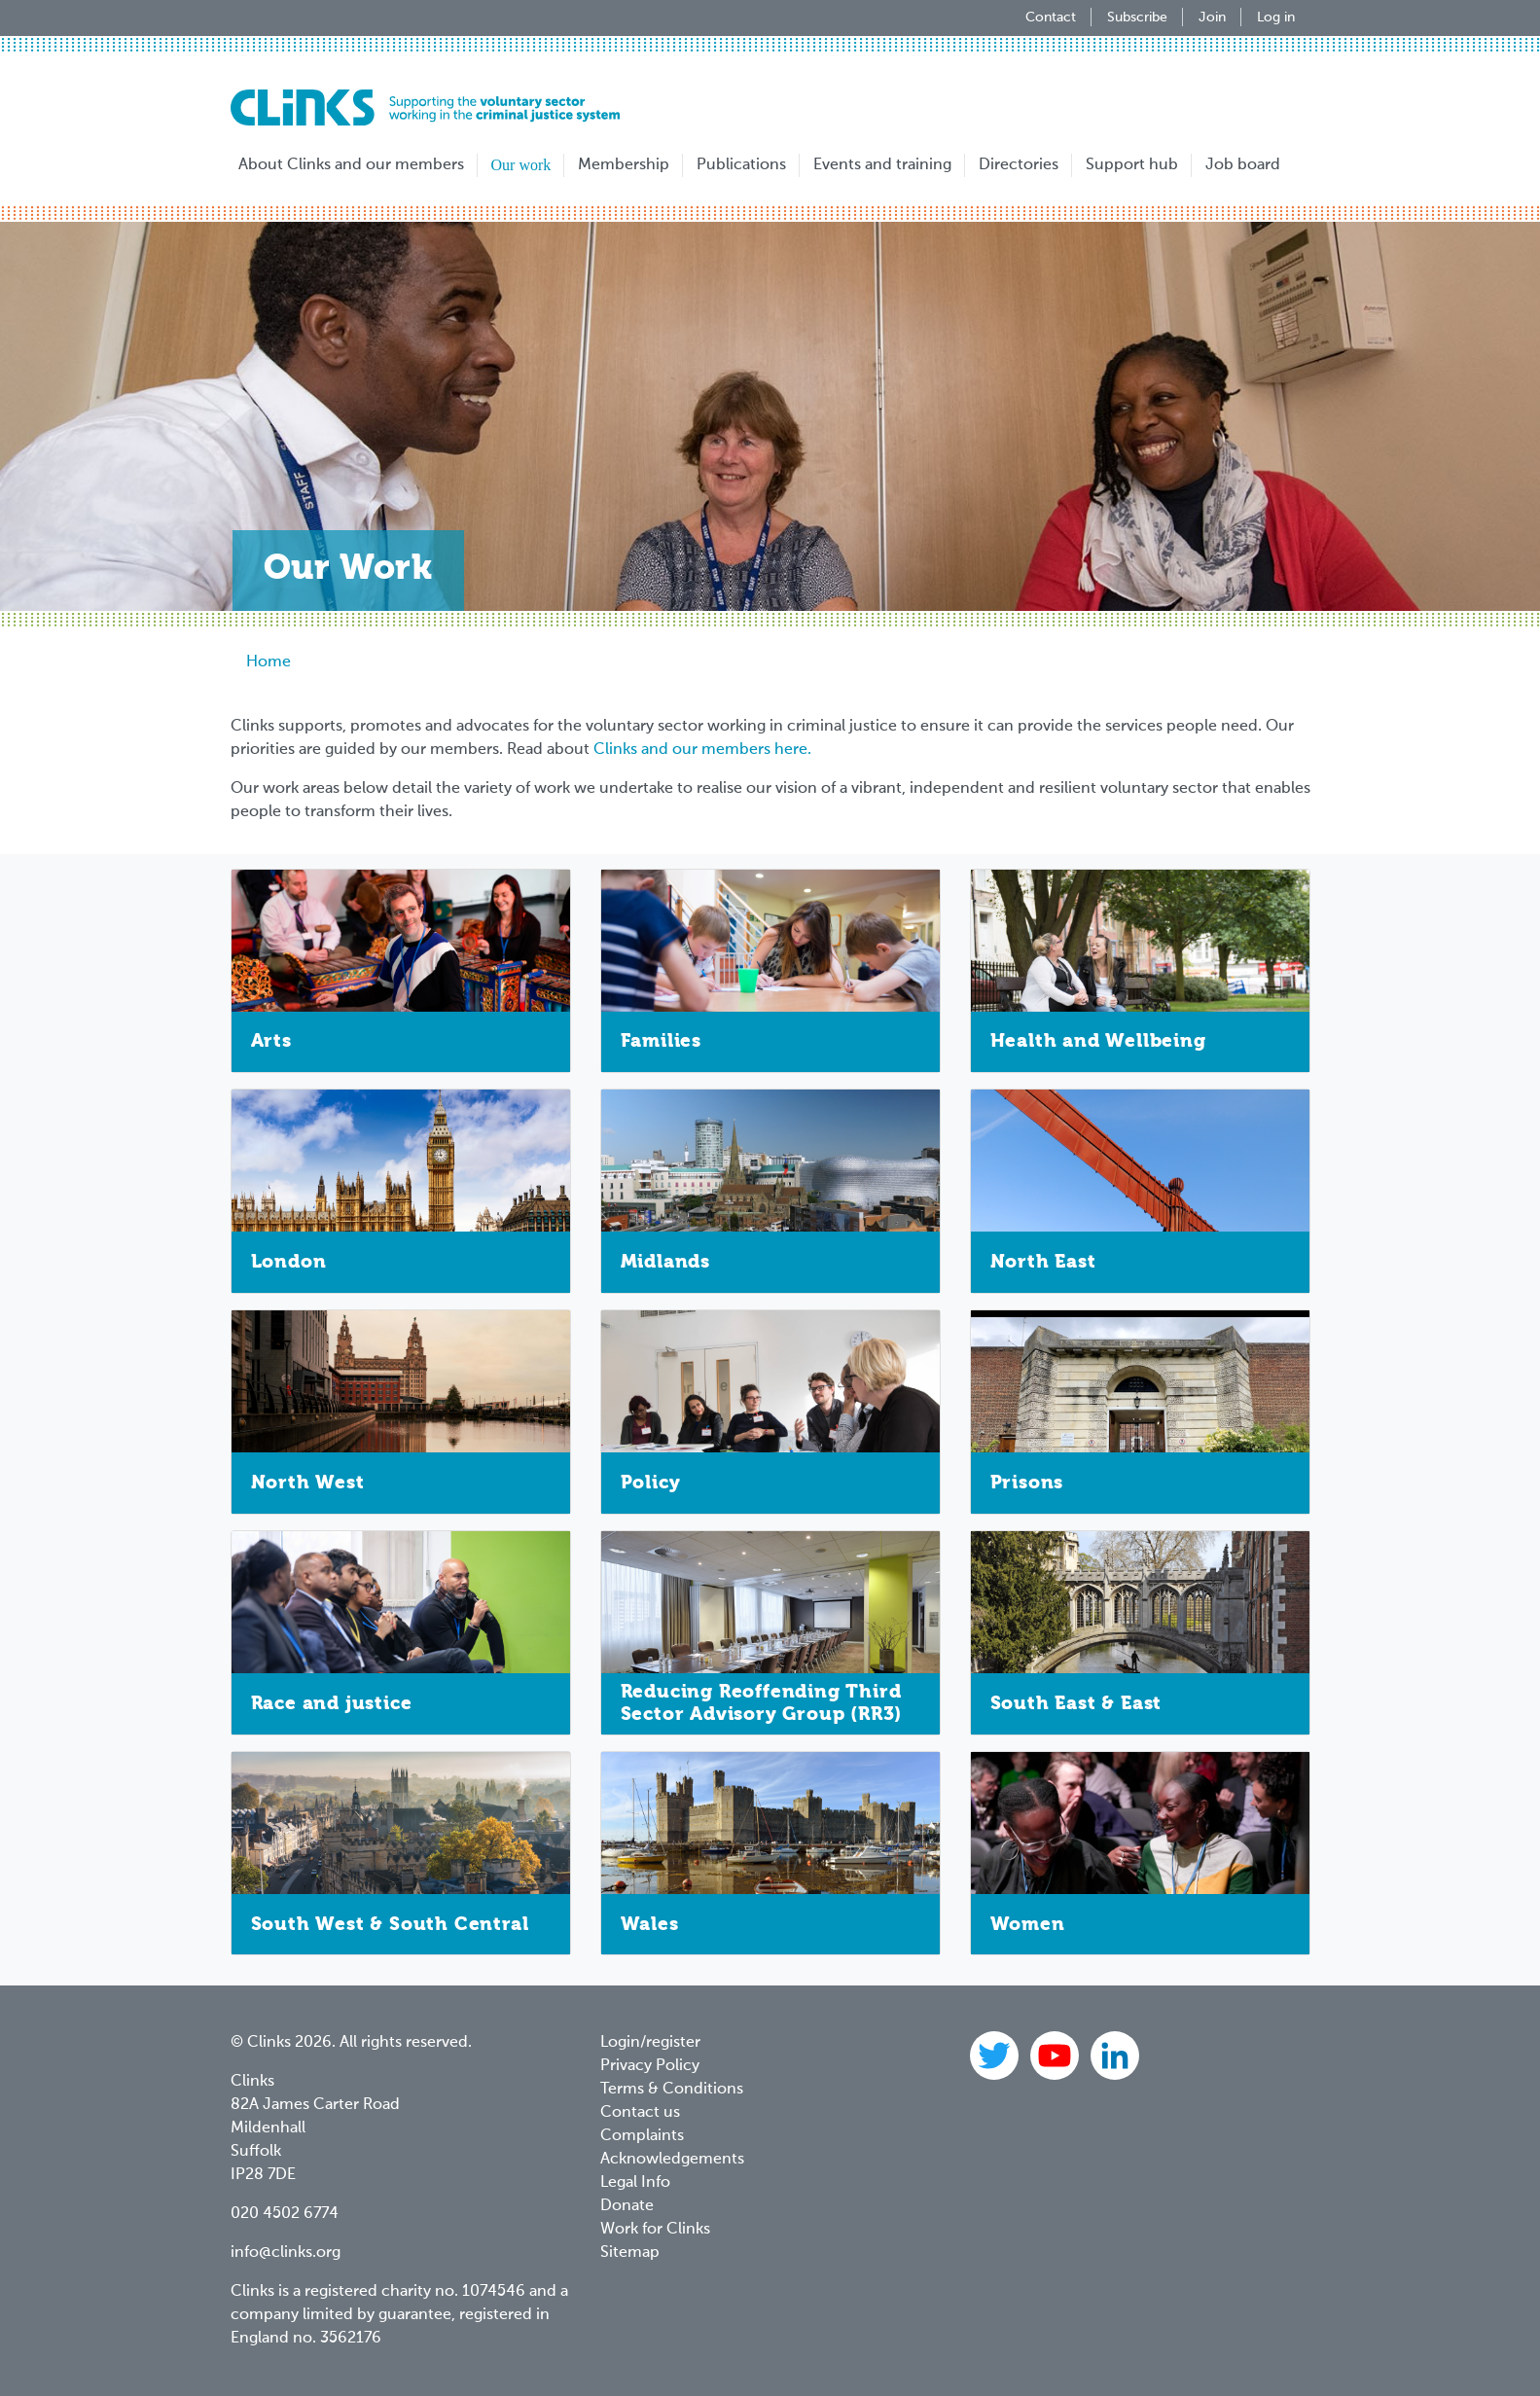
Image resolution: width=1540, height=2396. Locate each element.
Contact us (640, 2113)
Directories (1018, 165)
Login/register (650, 2043)
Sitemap (630, 2253)
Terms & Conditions (671, 2089)
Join (1212, 17)
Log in (1276, 17)
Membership (623, 165)
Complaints (642, 2136)
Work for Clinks (655, 2229)
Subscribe (1137, 17)
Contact (1050, 17)
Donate (627, 2206)
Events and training (882, 165)
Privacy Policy (649, 2066)
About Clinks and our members (351, 165)
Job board (1242, 165)
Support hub (1132, 165)
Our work (521, 165)
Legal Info (635, 2183)
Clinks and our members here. (702, 750)
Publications (741, 165)
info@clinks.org (285, 2253)
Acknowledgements (672, 2159)
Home (268, 662)
